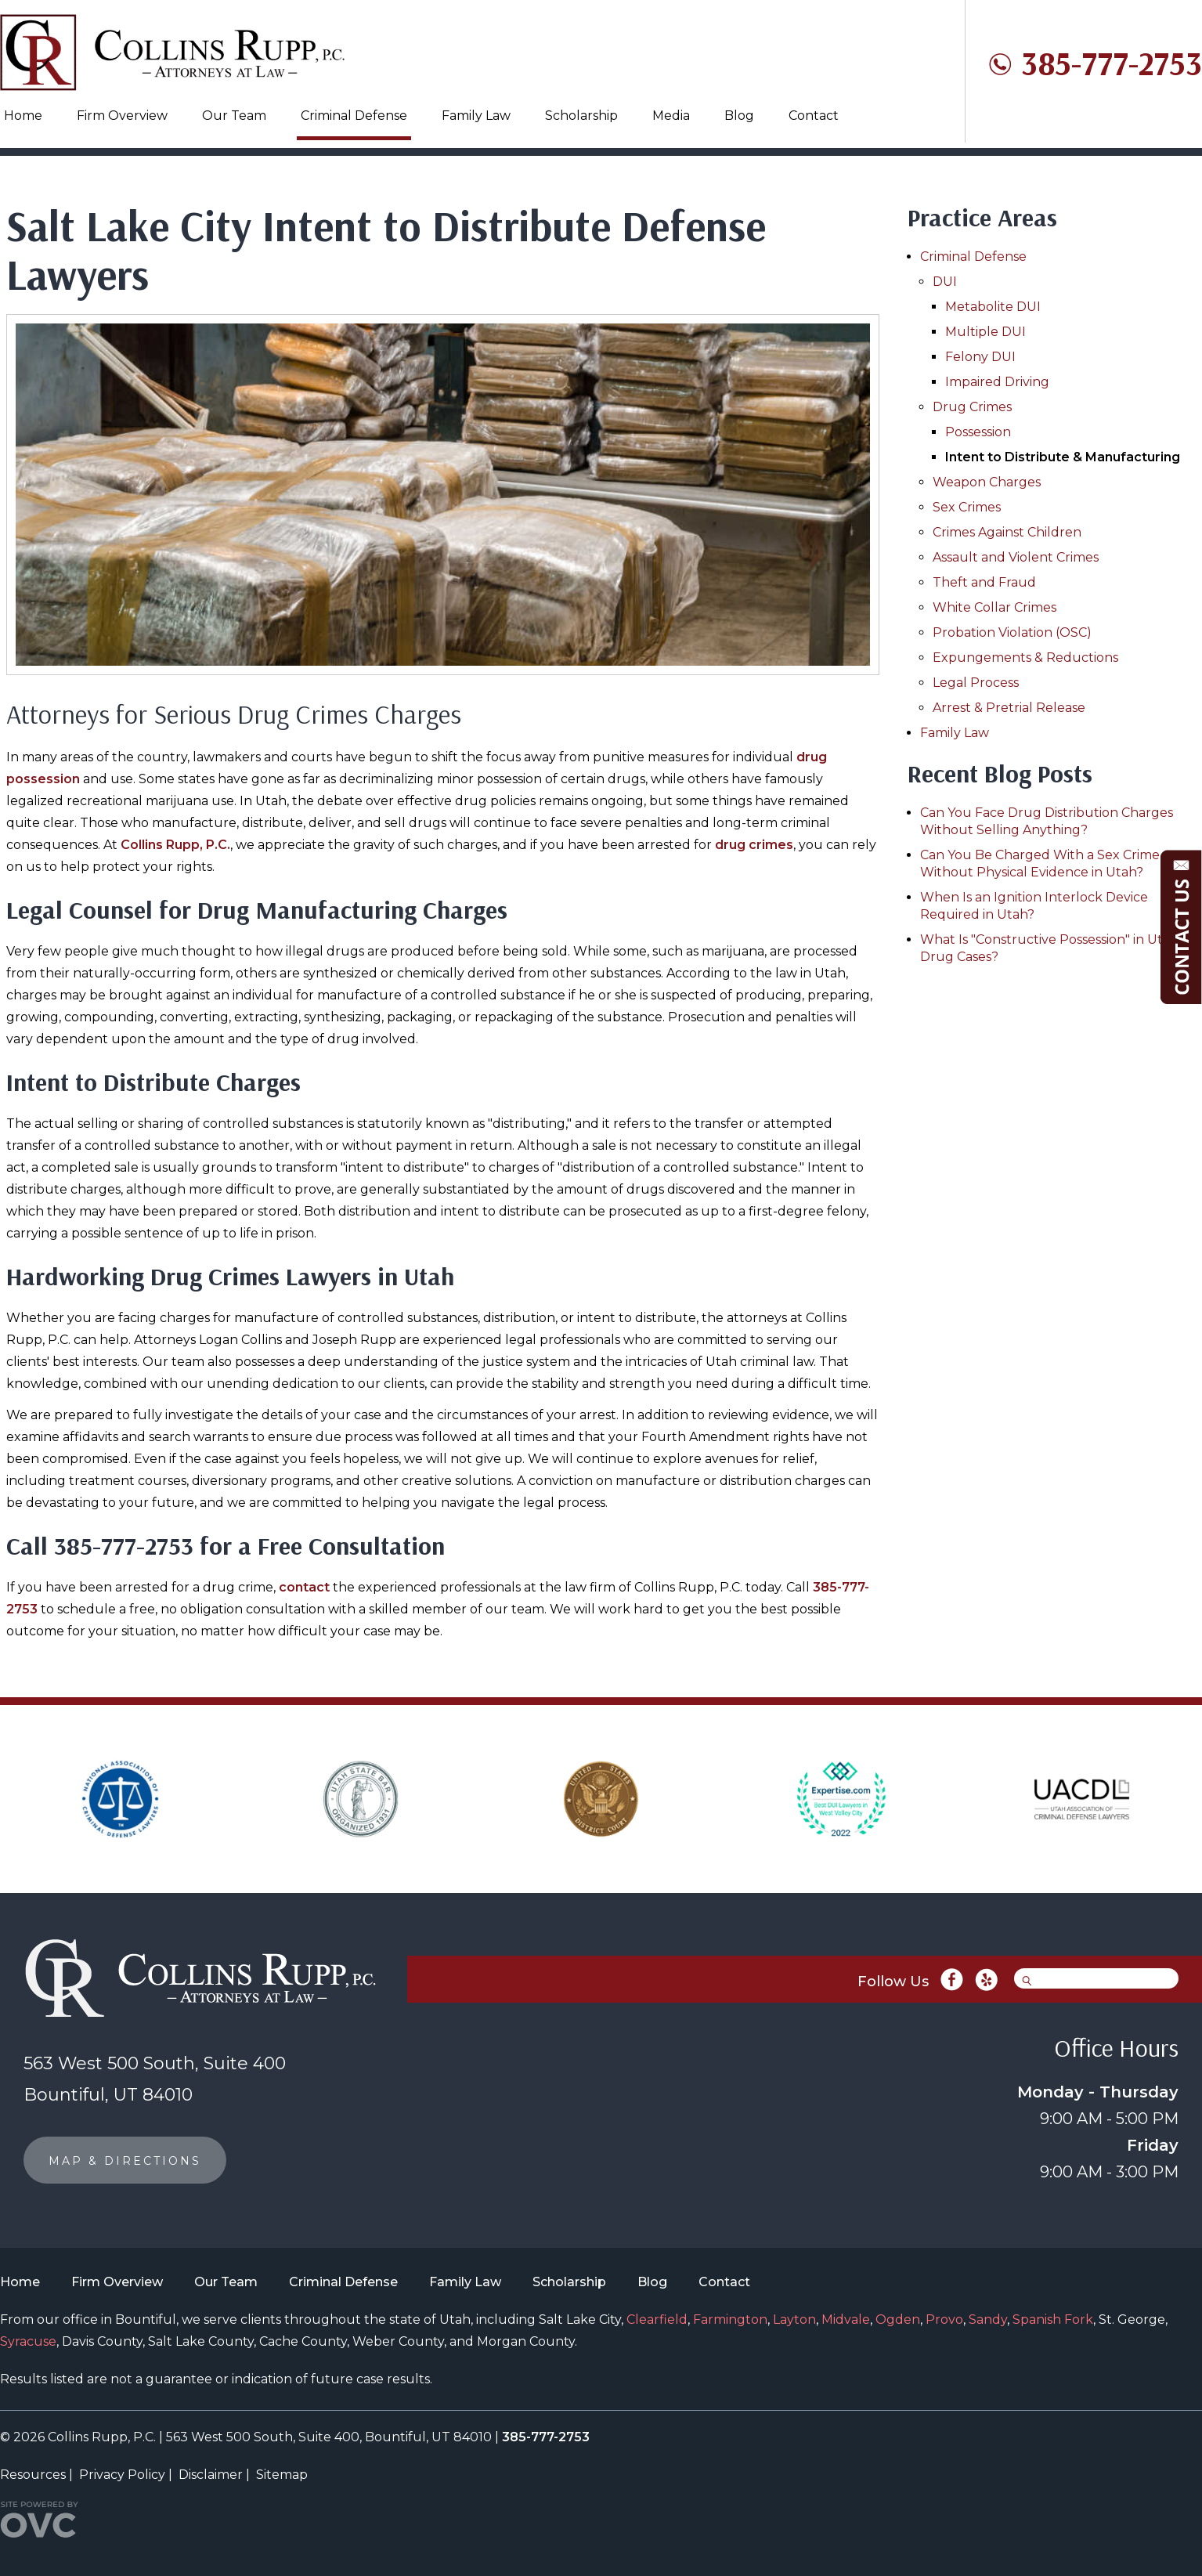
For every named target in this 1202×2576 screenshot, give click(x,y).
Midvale (845, 2319)
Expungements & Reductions (1025, 657)
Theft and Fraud (984, 582)
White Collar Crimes (994, 607)
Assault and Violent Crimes (1016, 557)
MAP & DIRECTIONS (125, 2161)
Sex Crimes (967, 507)
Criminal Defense (354, 115)
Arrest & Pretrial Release (1009, 707)
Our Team (234, 115)
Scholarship (581, 115)
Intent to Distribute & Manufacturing (1062, 457)
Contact (814, 115)
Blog (739, 115)
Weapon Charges (987, 482)
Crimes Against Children (1007, 532)
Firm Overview (122, 115)
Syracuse (28, 2341)
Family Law (476, 115)
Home (23, 115)
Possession (978, 432)
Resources (33, 2474)
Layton (794, 2319)
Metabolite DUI (993, 306)
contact (304, 1587)
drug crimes (754, 844)
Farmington (730, 2319)
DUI (945, 281)
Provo (944, 2319)
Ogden (897, 2319)
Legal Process (976, 682)
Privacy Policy (122, 2474)
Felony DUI (980, 356)
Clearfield (657, 2319)
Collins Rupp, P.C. (175, 844)
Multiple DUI (985, 331)
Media (671, 115)
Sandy (988, 2319)
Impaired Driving (997, 381)
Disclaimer (211, 2474)
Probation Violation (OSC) (1012, 632)
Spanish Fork (1052, 2319)
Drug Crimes (972, 406)
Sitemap (282, 2474)
